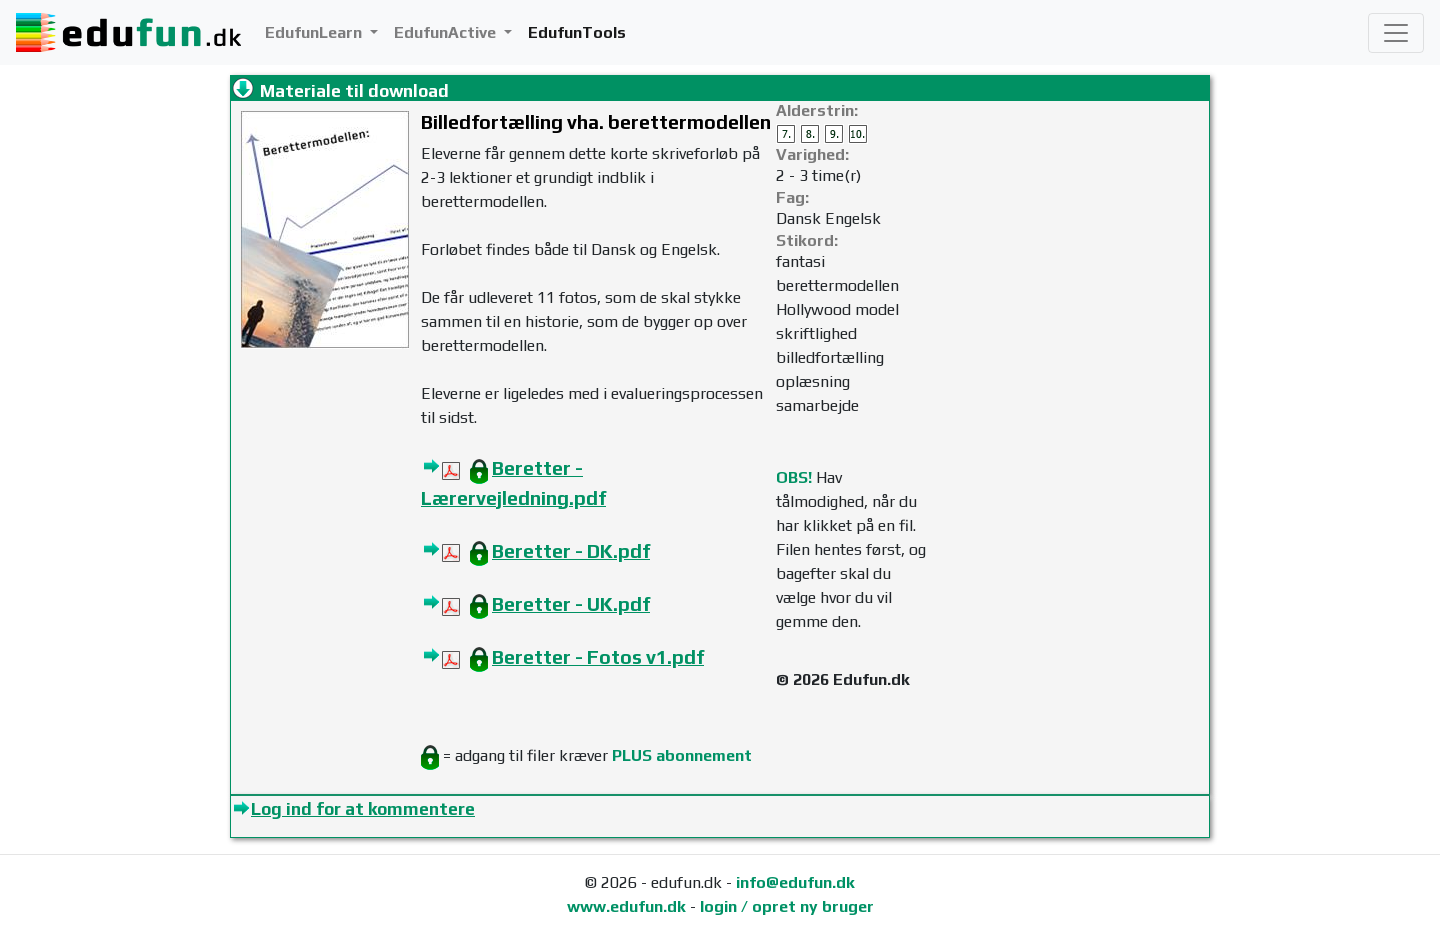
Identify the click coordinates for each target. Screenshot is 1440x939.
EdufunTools (577, 32)
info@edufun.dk (795, 882)
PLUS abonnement (682, 755)
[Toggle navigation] (1396, 33)
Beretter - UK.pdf (571, 604)
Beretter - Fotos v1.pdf (598, 657)
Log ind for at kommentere (363, 809)
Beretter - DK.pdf (571, 551)
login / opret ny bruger (787, 906)
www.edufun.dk (626, 906)
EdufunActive (447, 32)
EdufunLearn (315, 32)
